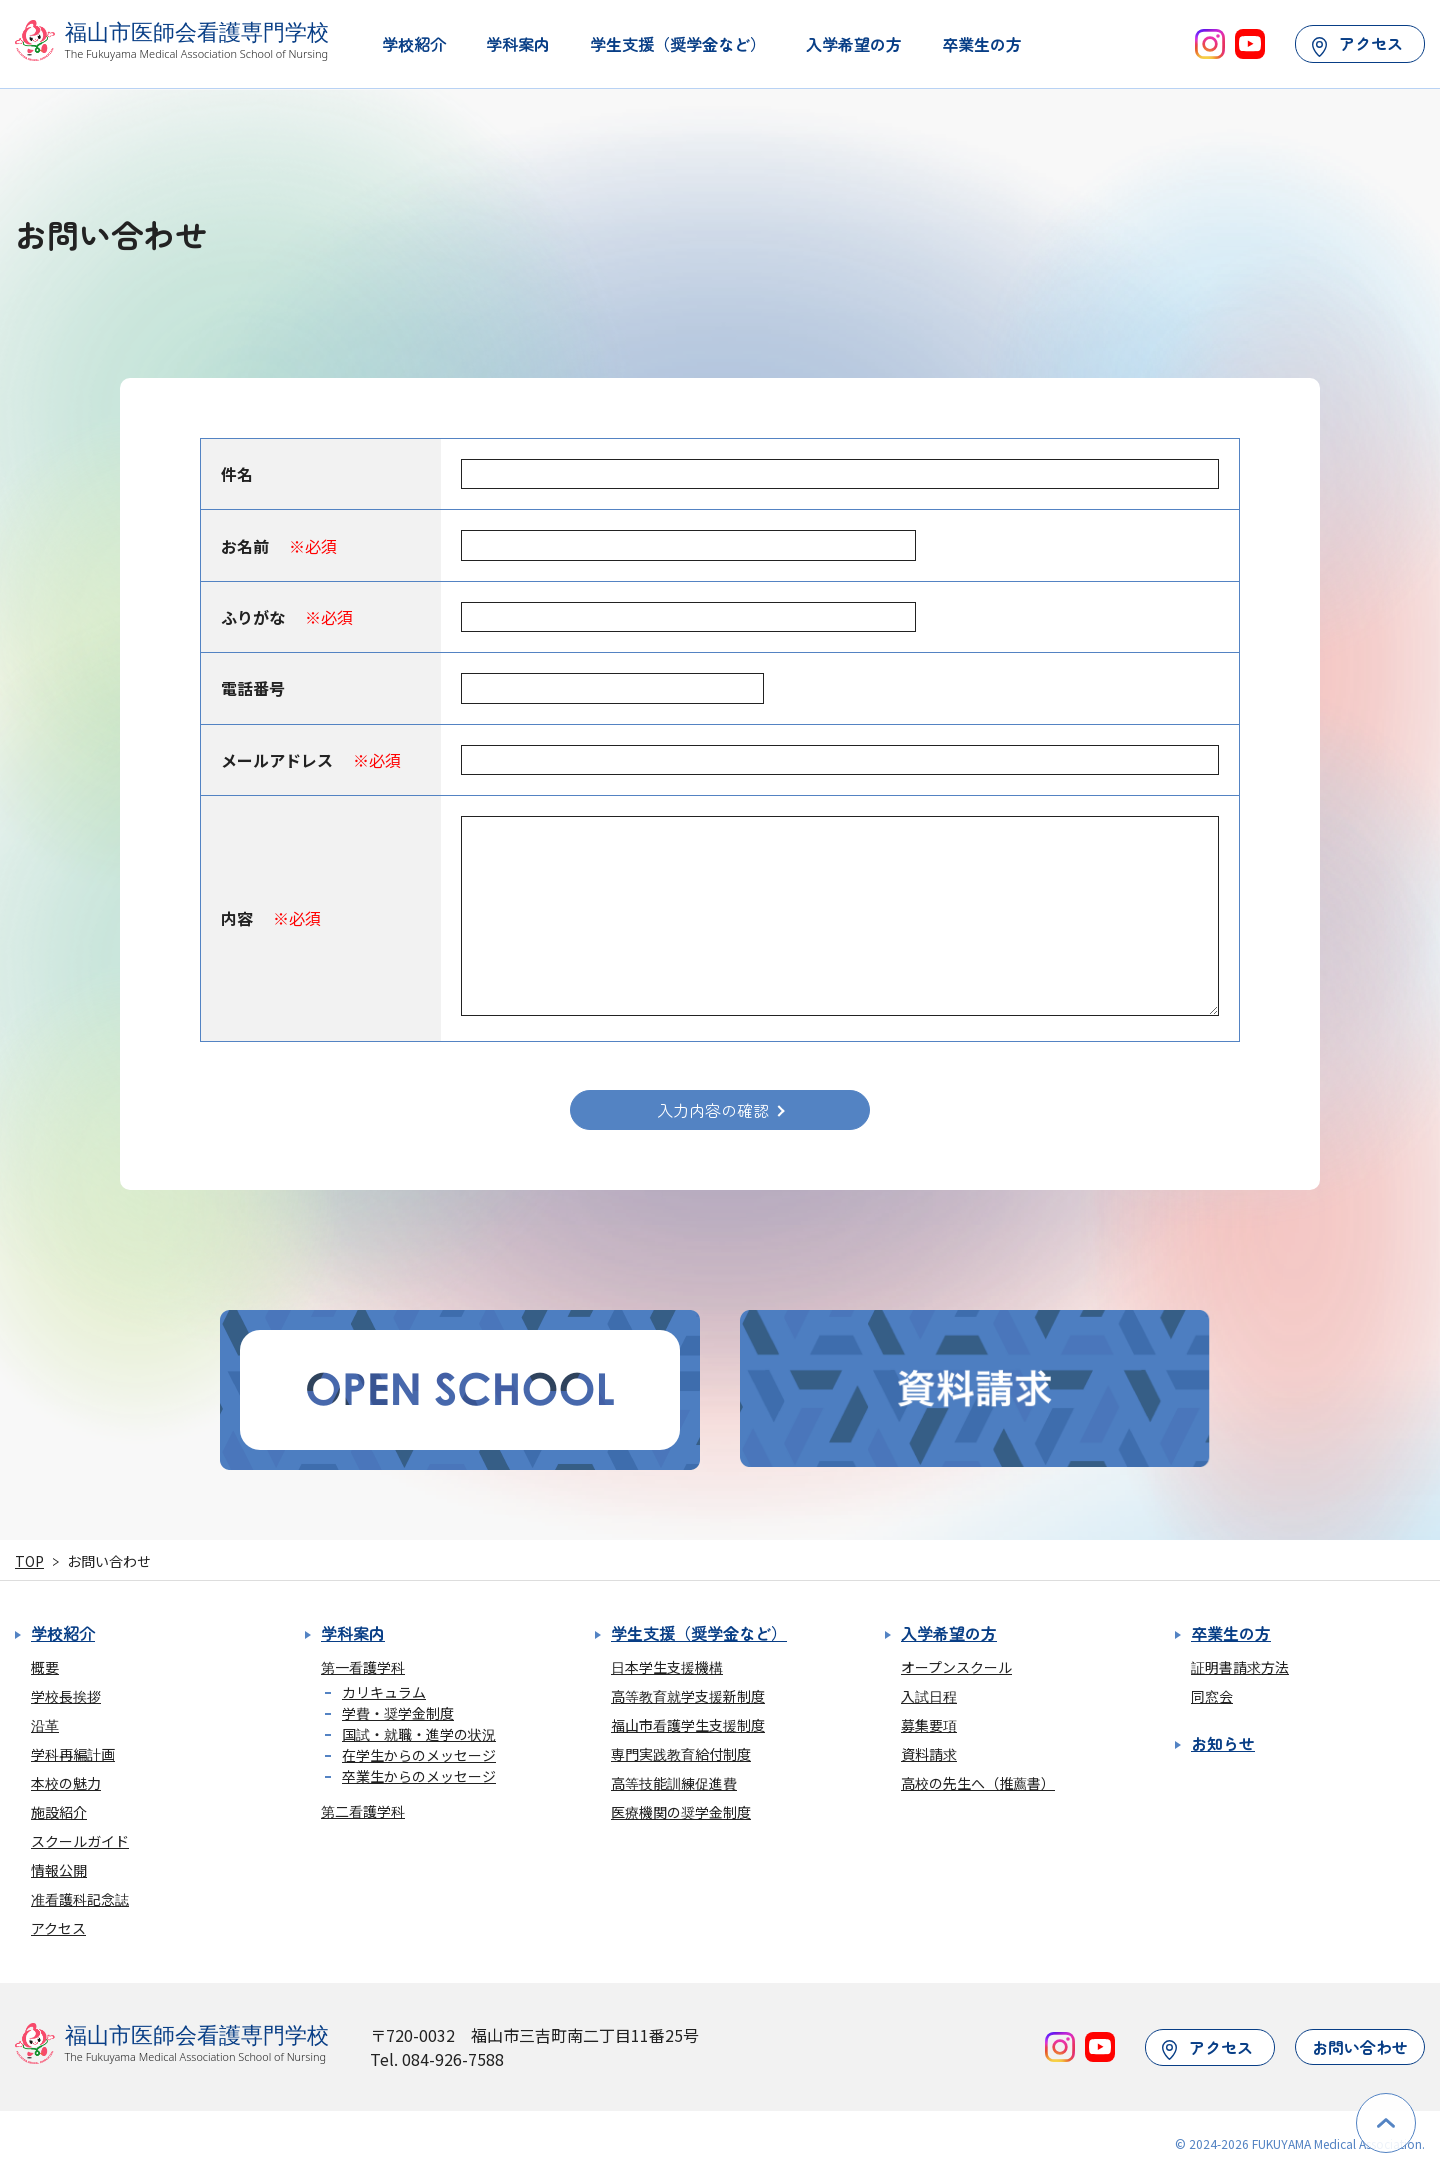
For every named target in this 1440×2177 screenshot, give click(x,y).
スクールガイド (80, 1841)
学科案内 (518, 44)
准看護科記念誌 (80, 1899)
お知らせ (1223, 1743)
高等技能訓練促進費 (674, 1783)
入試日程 (929, 1696)
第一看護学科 (363, 1667)
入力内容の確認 (713, 1110)
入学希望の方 (854, 44)
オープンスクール (956, 1667)
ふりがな (287, 617)
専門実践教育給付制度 (681, 1754)
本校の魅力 (66, 1783)
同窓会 (1212, 1696)
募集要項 (929, 1725)
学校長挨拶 (66, 1696)
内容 (271, 918)
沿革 (45, 1725)
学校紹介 (414, 44)
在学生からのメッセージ (419, 1755)
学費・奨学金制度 (398, 1713)
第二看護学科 (363, 1811)
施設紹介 (59, 1812)
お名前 (279, 546)
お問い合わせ (1360, 2047)
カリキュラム (384, 1692)
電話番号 (253, 688)
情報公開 (59, 1870)
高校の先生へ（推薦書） (978, 1783)
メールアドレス (311, 760)
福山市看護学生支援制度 (688, 1725)
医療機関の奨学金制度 (681, 1812)
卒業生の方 (982, 44)
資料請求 (929, 1754)
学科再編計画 (73, 1754)
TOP (29, 1561)
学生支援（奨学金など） (678, 44)
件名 (237, 474)
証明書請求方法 (1240, 1667)
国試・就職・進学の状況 (419, 1734)
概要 (45, 1667)
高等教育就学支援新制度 (688, 1696)
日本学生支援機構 (667, 1667)
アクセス (1357, 43)
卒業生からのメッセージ (419, 1776)
